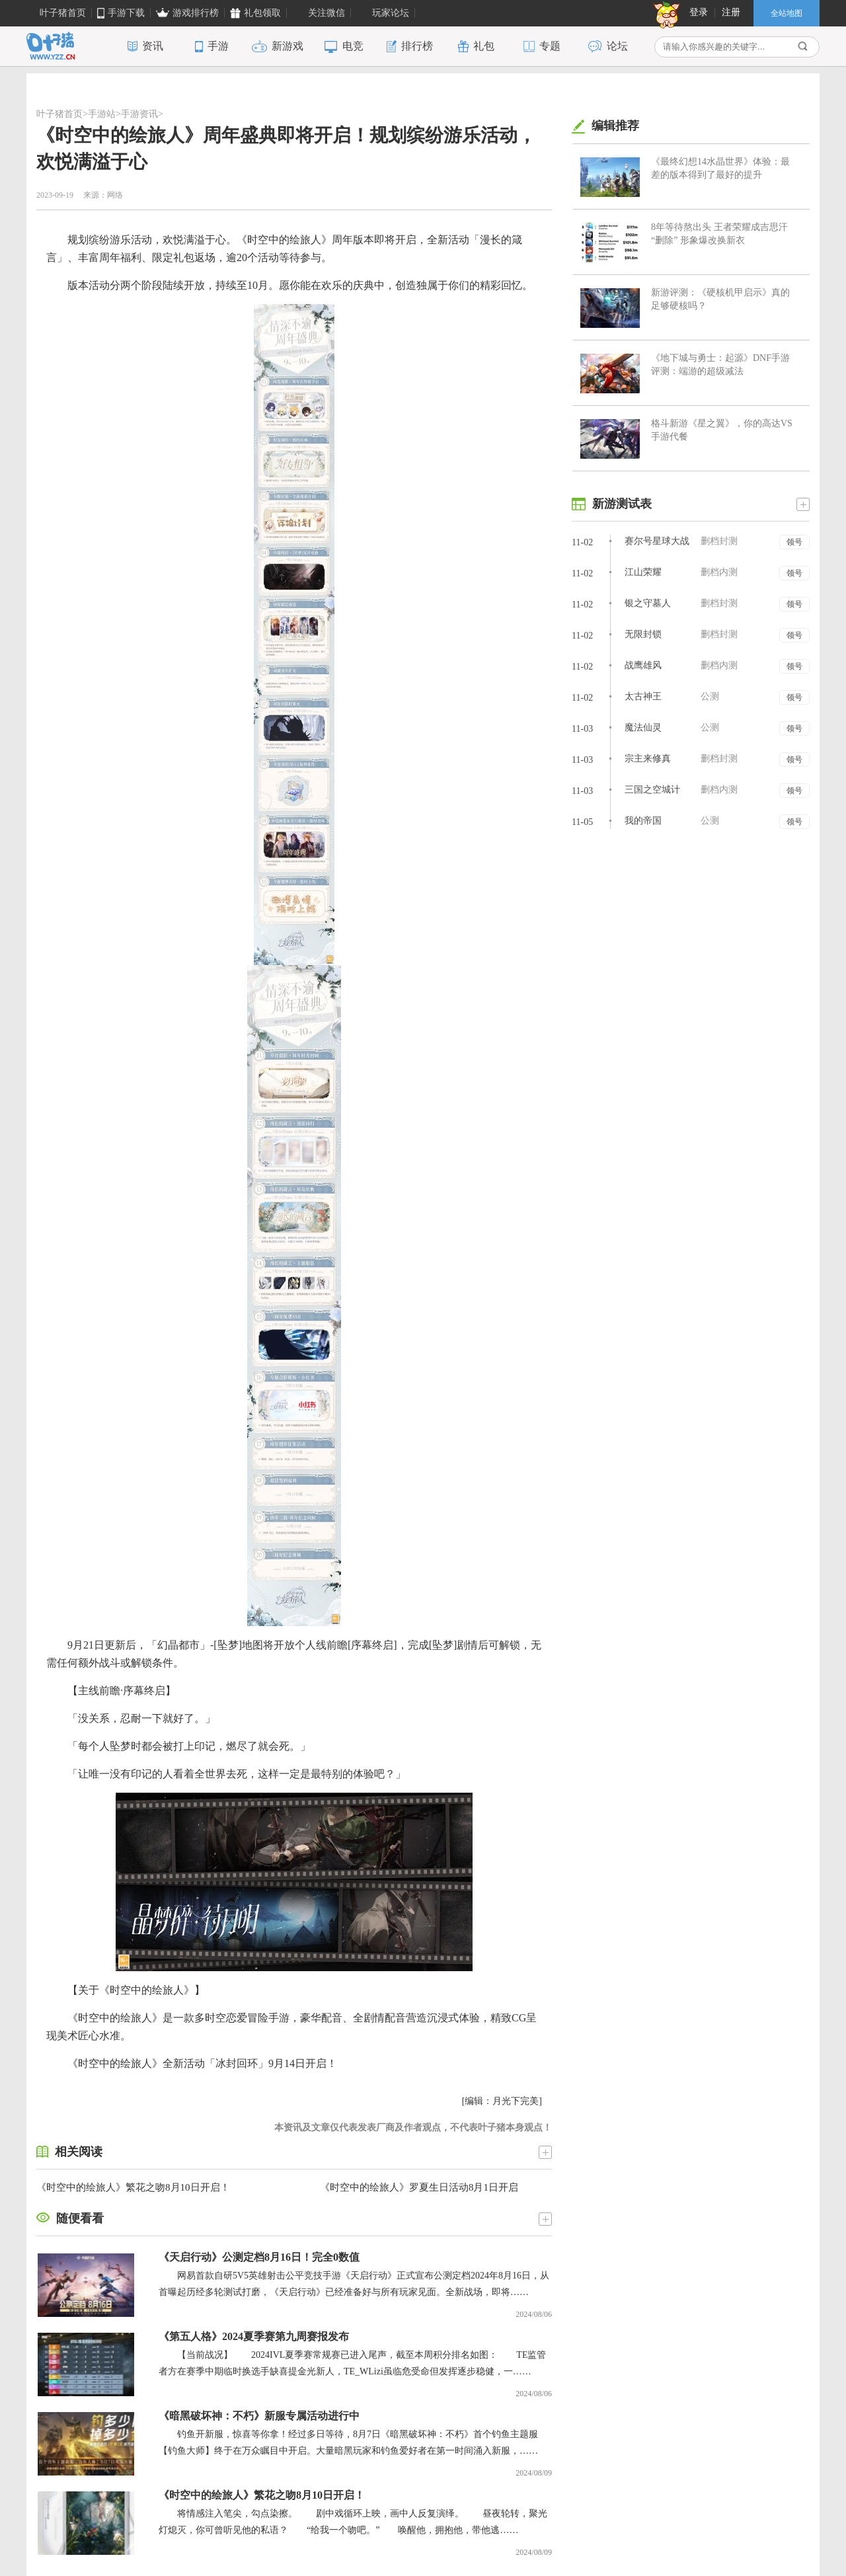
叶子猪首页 (59, 114)
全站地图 (786, 13)
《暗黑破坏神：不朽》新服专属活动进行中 (259, 2415)
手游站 (102, 114)
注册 (731, 12)
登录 (698, 12)
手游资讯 (139, 114)
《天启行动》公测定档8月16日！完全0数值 (259, 2257)
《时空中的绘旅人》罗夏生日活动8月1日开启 (419, 2187)
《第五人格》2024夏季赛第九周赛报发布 (254, 2336)
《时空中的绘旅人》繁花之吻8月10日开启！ (133, 2187)
